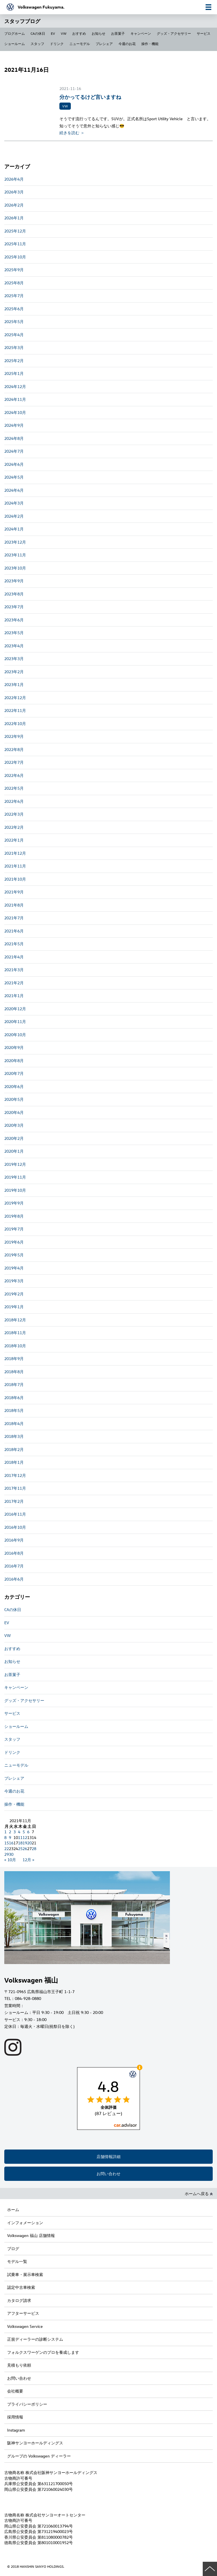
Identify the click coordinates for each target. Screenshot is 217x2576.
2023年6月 (14, 619)
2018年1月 (14, 1462)
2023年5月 (14, 632)
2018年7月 (14, 1384)
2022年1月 (14, 840)
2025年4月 (14, 334)
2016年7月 (14, 1566)
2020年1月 (14, 1151)
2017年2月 (14, 1501)
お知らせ (98, 33)
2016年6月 (14, 1579)
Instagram (16, 2430)
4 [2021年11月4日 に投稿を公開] (19, 1831)
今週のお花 (127, 43)
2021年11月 (15, 866)
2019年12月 (15, 1164)
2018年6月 (14, 1397)
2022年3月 (14, 814)
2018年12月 (15, 1319)
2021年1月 (14, 995)
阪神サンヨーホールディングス (35, 2443)
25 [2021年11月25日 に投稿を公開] (20, 1848)
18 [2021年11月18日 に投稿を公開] (20, 1843)
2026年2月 (14, 205)
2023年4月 (14, 645)
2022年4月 (14, 801)
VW (64, 33)
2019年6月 (14, 1242)
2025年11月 (15, 243)
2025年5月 (14, 321)
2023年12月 (15, 542)
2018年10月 (15, 1345)
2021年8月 (14, 905)
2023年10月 (15, 568)
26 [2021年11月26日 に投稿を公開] (25, 1848)
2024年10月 (15, 412)
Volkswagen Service (25, 2326)
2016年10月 (15, 1527)
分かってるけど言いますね (90, 96)
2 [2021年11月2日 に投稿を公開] (10, 1831)
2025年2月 (14, 360)
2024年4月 (14, 490)
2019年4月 (14, 1268)
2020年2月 (14, 1138)
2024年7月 (14, 451)
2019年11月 (15, 1177)
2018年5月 (14, 1410)
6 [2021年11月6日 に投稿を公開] (28, 1831)
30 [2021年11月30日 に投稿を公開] (11, 1854)
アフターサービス (23, 2313)
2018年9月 (14, 1358)
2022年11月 (15, 710)
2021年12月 (15, 853)
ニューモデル (79, 43)
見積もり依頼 (19, 2365)
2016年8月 (14, 1553)
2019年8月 (14, 1216)
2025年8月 (14, 282)
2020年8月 (14, 1060)
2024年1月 (14, 529)
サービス (203, 33)
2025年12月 (15, 231)
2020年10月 (15, 1034)
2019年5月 (14, 1255)
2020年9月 (14, 1047)
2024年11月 (15, 399)
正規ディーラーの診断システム (35, 2339)
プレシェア (104, 43)
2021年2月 (14, 982)
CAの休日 (38, 33)
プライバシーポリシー (27, 2404)
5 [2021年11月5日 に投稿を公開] (24, 1831)
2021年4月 (14, 957)
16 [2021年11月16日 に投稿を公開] (11, 1843)
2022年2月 (14, 827)
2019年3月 (14, 1280)
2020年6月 (14, 1086)
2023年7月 (14, 606)
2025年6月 (14, 308)
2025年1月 (14, 373)
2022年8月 (14, 749)
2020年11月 (15, 1021)
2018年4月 (14, 1423)
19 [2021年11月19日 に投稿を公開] (25, 1843)
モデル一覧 (17, 2261)
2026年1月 (14, 218)
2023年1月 (14, 684)
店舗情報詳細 (108, 2156)
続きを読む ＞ (72, 132)
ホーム (13, 2209)
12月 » (28, 1859)
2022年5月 (14, 788)
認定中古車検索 (21, 2287)
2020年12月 (15, 1008)
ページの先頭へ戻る (210, 2569)
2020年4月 (14, 1112)
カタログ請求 (19, 2300)
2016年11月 (15, 1514)
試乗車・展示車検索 (25, 2274)
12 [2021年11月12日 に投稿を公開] (25, 1837)
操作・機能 (149, 43)
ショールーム (14, 43)
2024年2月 (14, 516)
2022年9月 (14, 736)
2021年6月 (14, 931)
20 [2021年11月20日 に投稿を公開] (29, 1843)
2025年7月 (14, 295)
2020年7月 (14, 1073)
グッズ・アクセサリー (174, 33)
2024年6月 (14, 464)
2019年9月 (14, 1203)
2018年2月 (14, 1449)
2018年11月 (15, 1332)
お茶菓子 (118, 33)
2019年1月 (14, 1306)
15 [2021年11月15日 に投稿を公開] (6, 1843)
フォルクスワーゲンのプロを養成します (43, 2352)
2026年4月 (14, 179)
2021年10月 (15, 879)
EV (53, 33)
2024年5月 (14, 477)
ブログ (13, 2248)
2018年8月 (14, 1371)
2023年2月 (14, 671)
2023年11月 (15, 555)
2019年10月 (15, 1190)
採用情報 (15, 2417)
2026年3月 (14, 192)
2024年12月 (15, 386)
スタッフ (37, 43)
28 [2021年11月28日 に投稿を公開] (34, 1848)
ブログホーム (14, 33)
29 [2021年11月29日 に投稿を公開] (6, 1854)
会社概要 (15, 2391)
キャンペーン (140, 33)
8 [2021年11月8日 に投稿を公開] (5, 1837)
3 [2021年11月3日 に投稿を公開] (14, 1831)
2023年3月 (14, 658)
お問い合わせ (108, 2173)
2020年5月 (14, 1099)
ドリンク (57, 43)
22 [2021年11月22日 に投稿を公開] (6, 1848)
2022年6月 (14, 775)
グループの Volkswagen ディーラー (39, 2456)
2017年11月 (15, 1488)
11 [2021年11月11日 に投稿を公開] (20, 1837)
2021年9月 (14, 892)
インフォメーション (25, 2222)
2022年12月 (15, 697)
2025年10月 (15, 257)
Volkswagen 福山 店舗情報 (31, 2235)
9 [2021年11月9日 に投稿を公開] (10, 1837)
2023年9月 (14, 580)
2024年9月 (14, 425)
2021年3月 (14, 969)
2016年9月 (14, 1540)
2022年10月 (15, 723)
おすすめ (79, 33)
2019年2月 (14, 1294)
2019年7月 (14, 1229)
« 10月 (10, 1859)
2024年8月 (14, 438)
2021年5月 (14, 943)
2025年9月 (14, 269)
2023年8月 (14, 594)
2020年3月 (14, 1125)
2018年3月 (14, 1436)
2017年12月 (15, 1475)
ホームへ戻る (199, 2193)
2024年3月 (14, 503)
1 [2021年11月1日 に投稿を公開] (5, 1831)
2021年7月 (14, 917)
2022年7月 (14, 762)
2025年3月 (14, 347)
